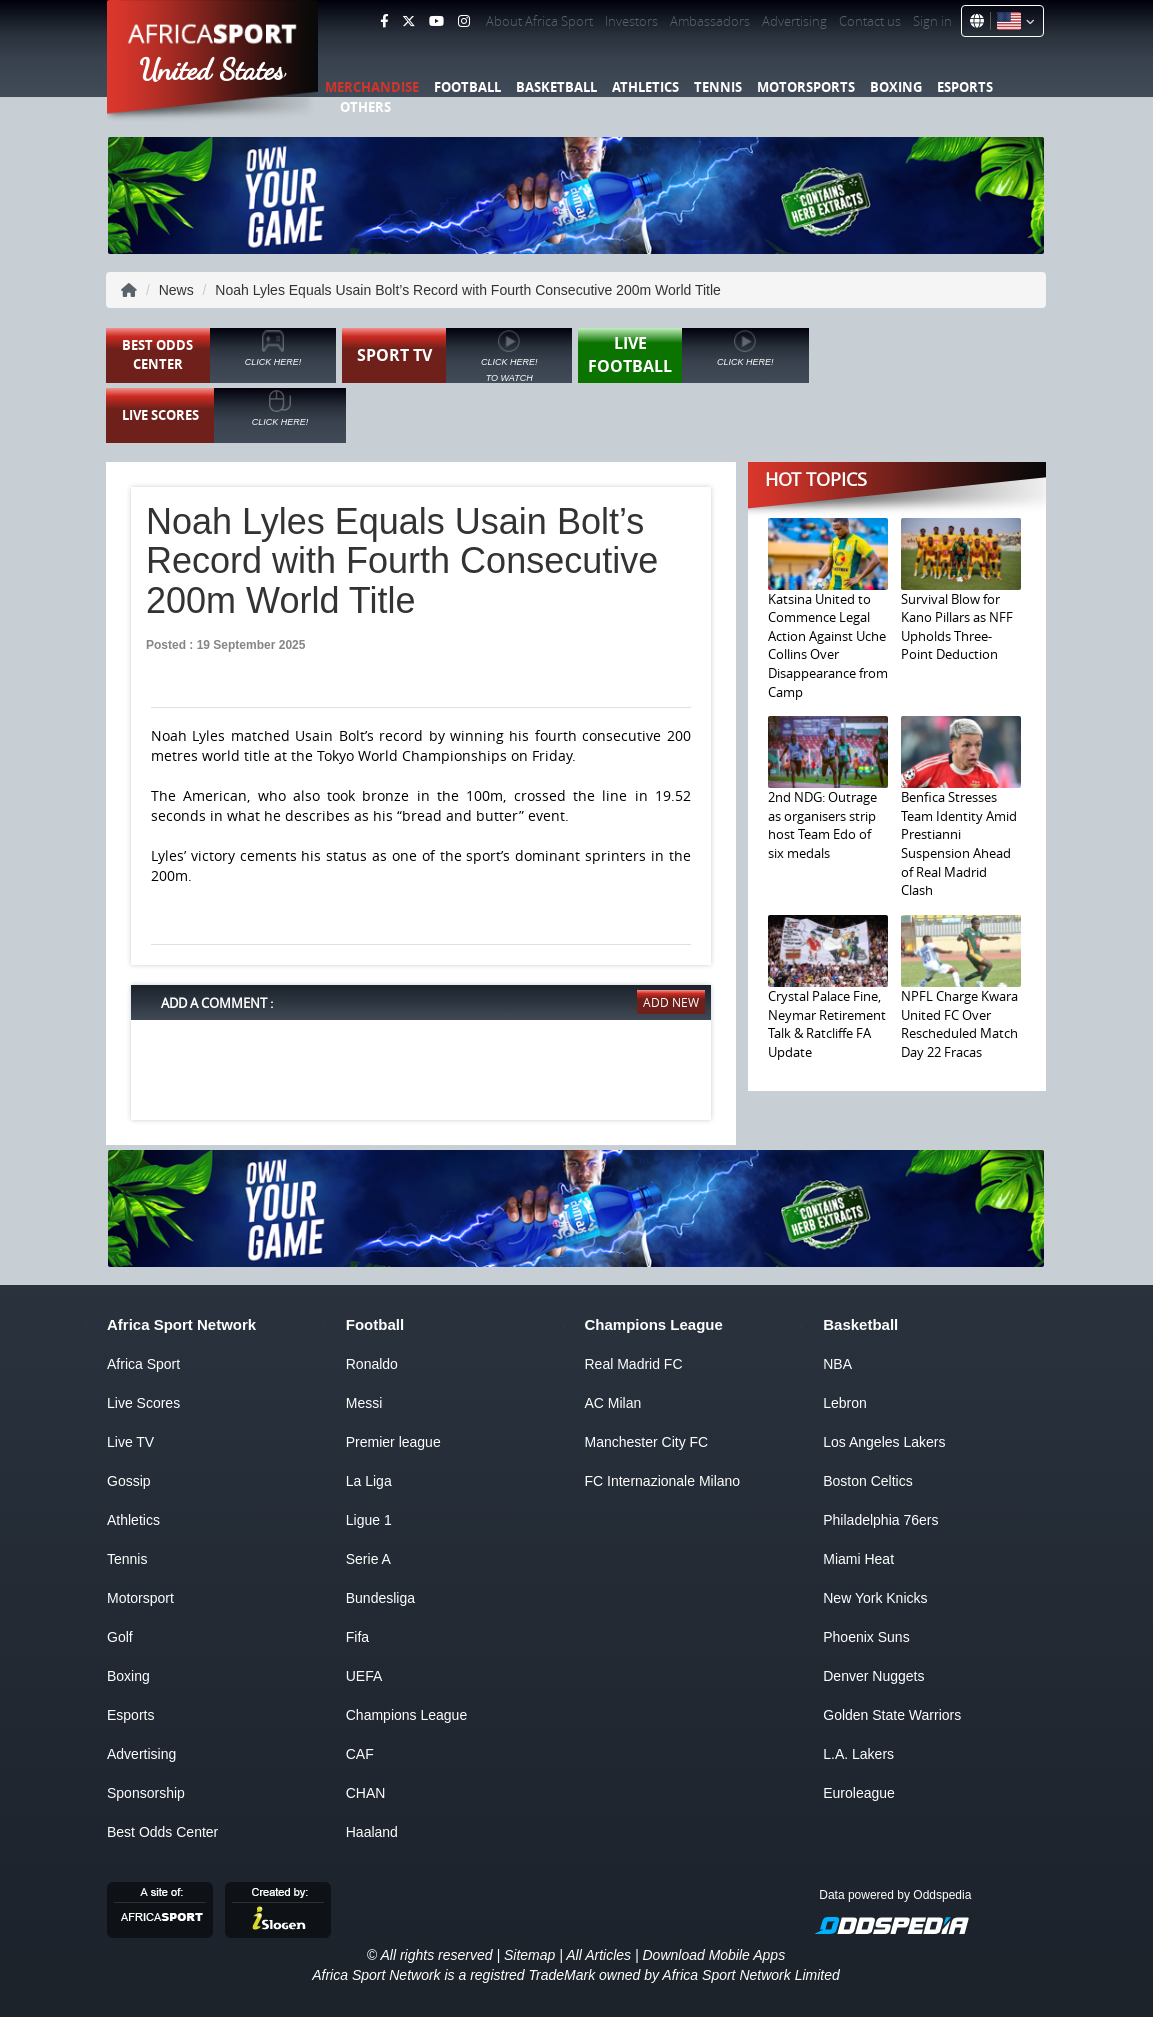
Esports (965, 87)
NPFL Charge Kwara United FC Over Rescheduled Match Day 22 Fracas (959, 1024)
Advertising (794, 21)
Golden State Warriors (892, 1715)
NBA (837, 1364)
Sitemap (529, 1955)
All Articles (598, 1955)
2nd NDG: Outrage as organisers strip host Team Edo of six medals (822, 825)
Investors (631, 21)
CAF (360, 1754)
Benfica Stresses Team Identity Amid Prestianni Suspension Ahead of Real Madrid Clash (959, 843)
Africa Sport (143, 1364)
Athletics (645, 87)
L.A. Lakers (858, 1754)
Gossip (129, 1481)
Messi (364, 1403)
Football (467, 87)
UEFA (364, 1676)
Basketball (556, 87)
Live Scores (143, 1403)
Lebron (845, 1403)
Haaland (372, 1832)
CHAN (366, 1793)
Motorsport (140, 1598)
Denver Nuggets (873, 1676)
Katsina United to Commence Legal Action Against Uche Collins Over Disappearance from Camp (828, 645)
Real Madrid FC (634, 1364)
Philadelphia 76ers (880, 1520)
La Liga (369, 1481)
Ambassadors (710, 21)
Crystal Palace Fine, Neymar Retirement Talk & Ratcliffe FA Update (827, 1024)
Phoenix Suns (866, 1637)
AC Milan (613, 1403)
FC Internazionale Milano (663, 1481)
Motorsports (806, 87)
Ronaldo (372, 1364)
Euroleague (859, 1793)
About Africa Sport (539, 21)
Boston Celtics (867, 1481)
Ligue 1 (369, 1520)
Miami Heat (858, 1559)
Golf (120, 1637)
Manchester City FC (647, 1442)
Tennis (718, 87)
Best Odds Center (162, 1832)
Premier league (393, 1442)
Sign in (932, 21)
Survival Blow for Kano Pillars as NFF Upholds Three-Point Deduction (957, 627)
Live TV (130, 1442)
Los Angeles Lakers (884, 1442)
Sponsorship (146, 1793)
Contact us (870, 21)
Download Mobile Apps (713, 1955)
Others (365, 107)
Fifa (357, 1637)
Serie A (368, 1559)
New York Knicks (875, 1598)
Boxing (896, 87)
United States (212, 70)
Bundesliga (380, 1598)
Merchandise (372, 87)
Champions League (406, 1715)
